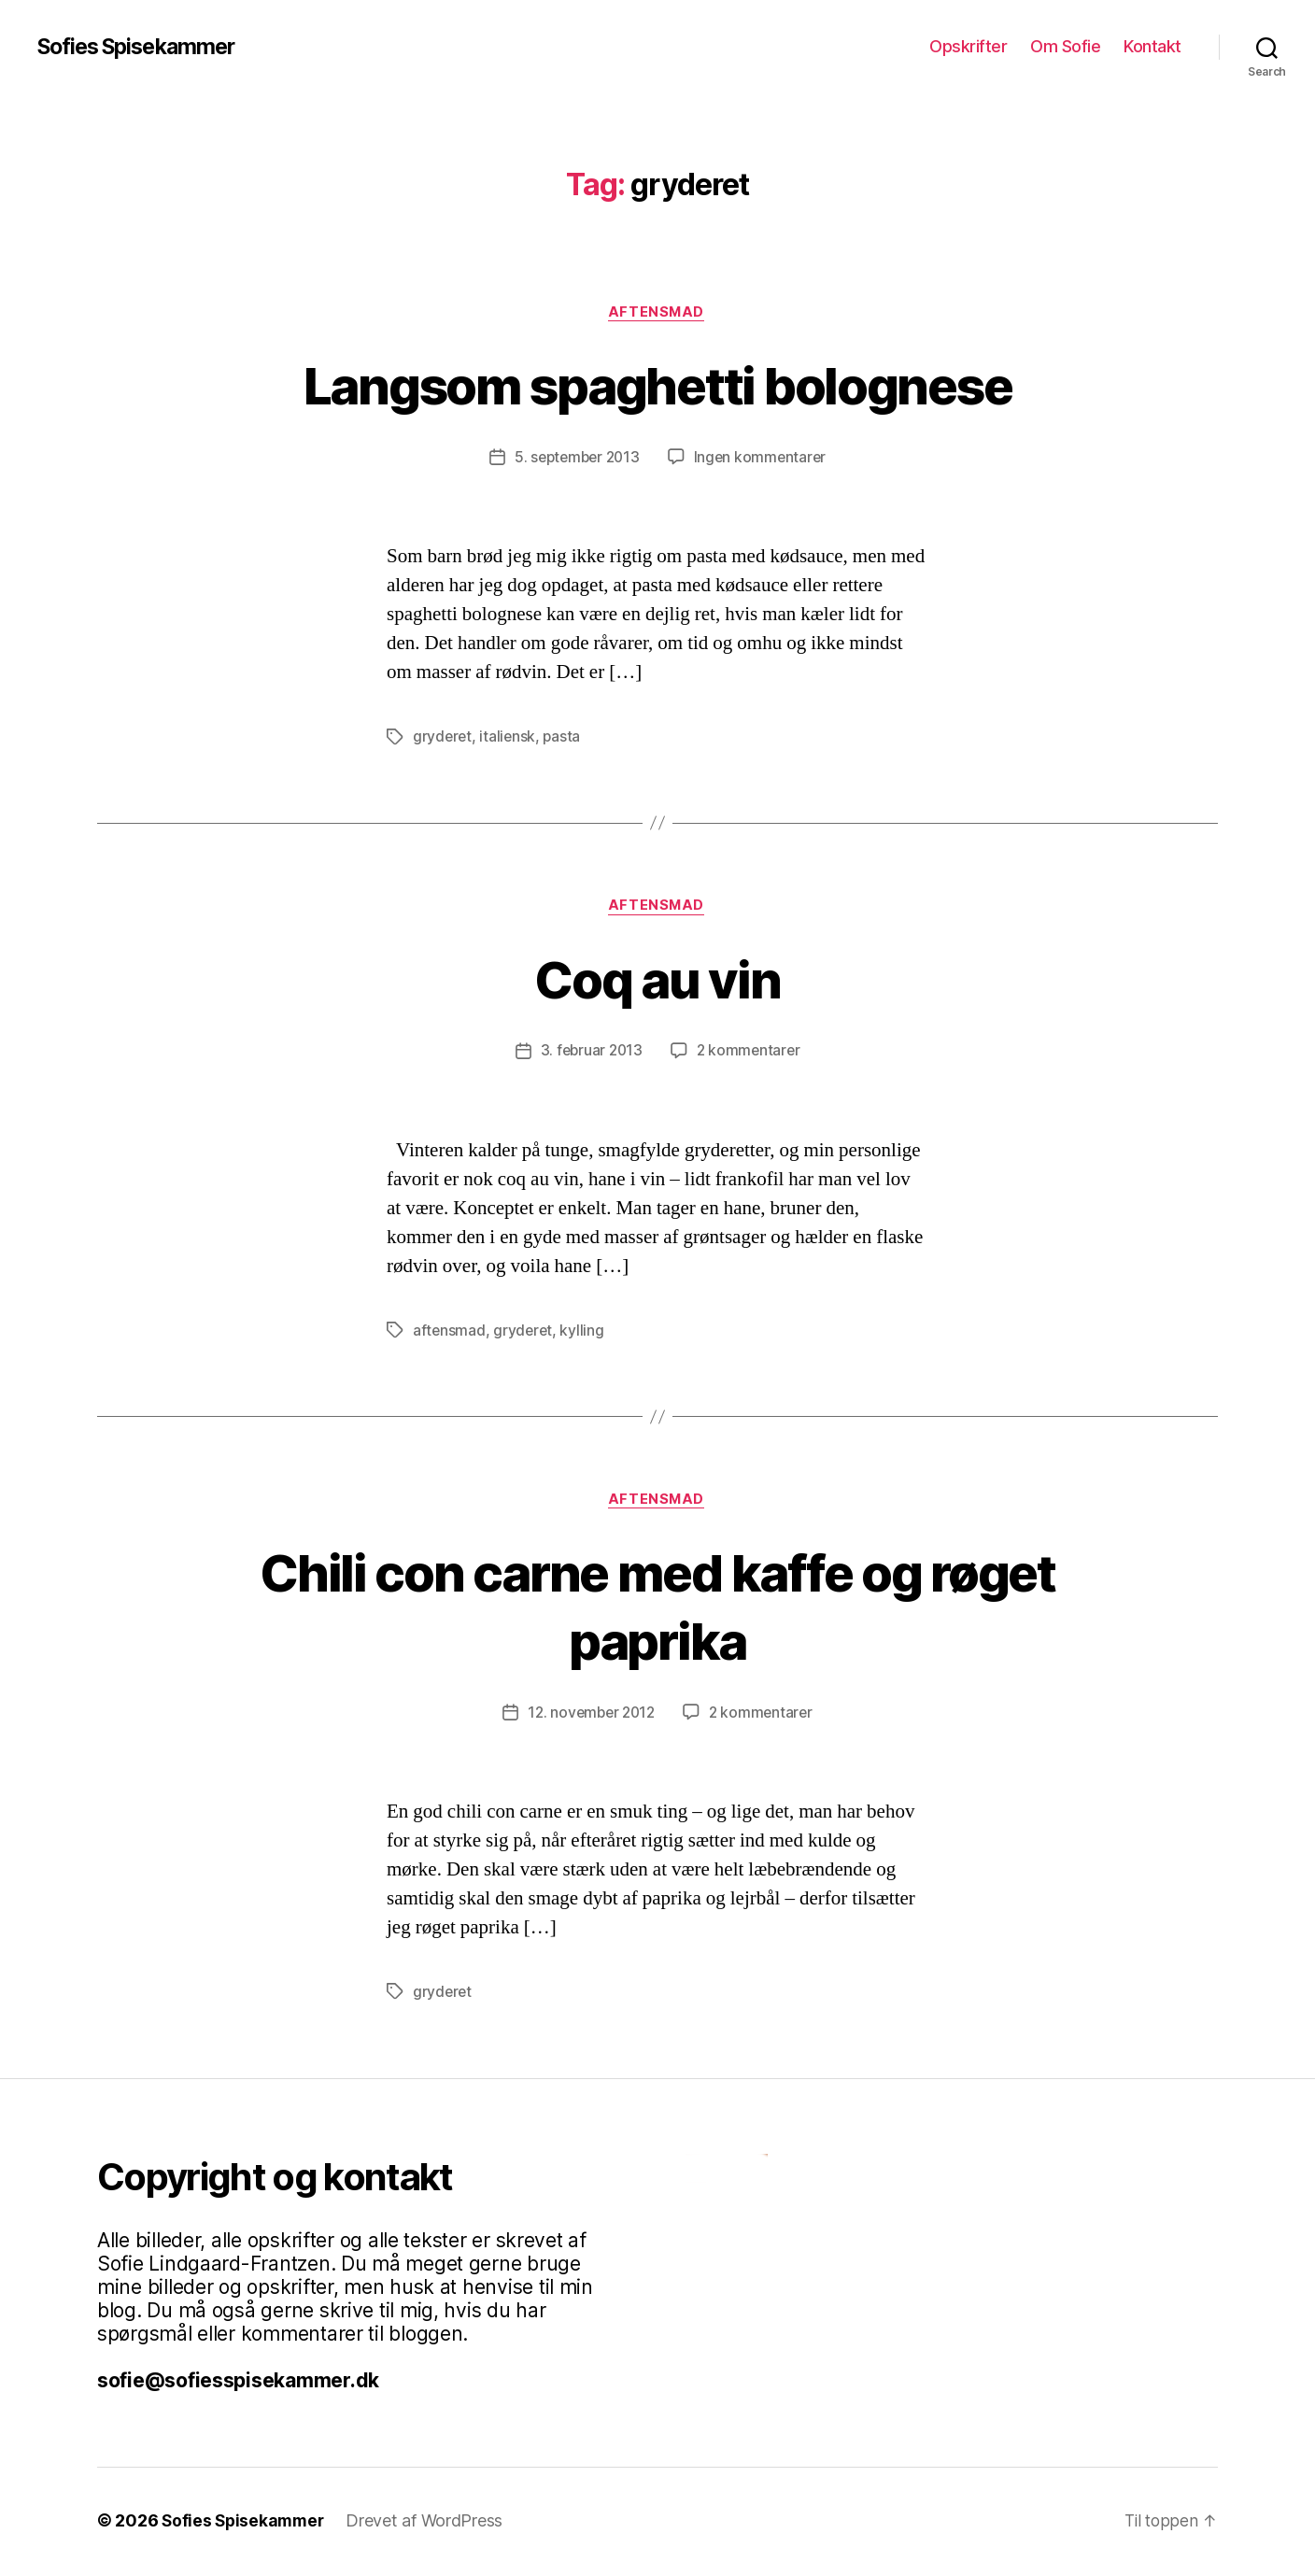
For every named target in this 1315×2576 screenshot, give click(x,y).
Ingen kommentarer (763, 458)
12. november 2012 (590, 1715)
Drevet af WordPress (429, 2523)
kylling (584, 1332)
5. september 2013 (575, 458)
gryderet (443, 738)
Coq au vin (657, 979)
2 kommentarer (750, 1053)
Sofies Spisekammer (142, 46)
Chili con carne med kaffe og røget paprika (658, 1607)
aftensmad (450, 1332)
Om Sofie (1065, 46)
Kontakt (1152, 46)
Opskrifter (968, 46)
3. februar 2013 (590, 1053)
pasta (564, 738)
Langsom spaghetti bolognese (657, 384)
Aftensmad (657, 312)
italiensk (509, 738)
